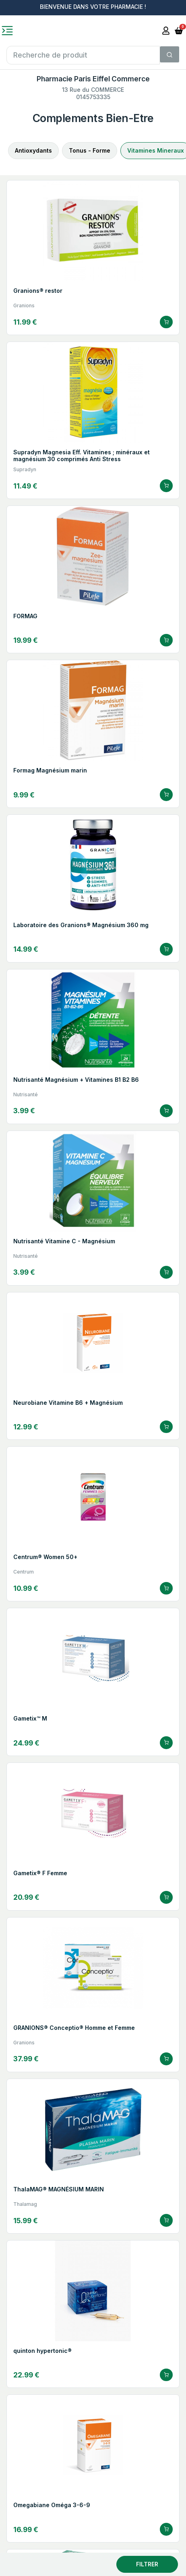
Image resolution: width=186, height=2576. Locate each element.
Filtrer (147, 2564)
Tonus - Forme (89, 150)
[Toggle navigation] (7, 30)
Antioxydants (33, 150)
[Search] (169, 54)
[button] (179, 30)
